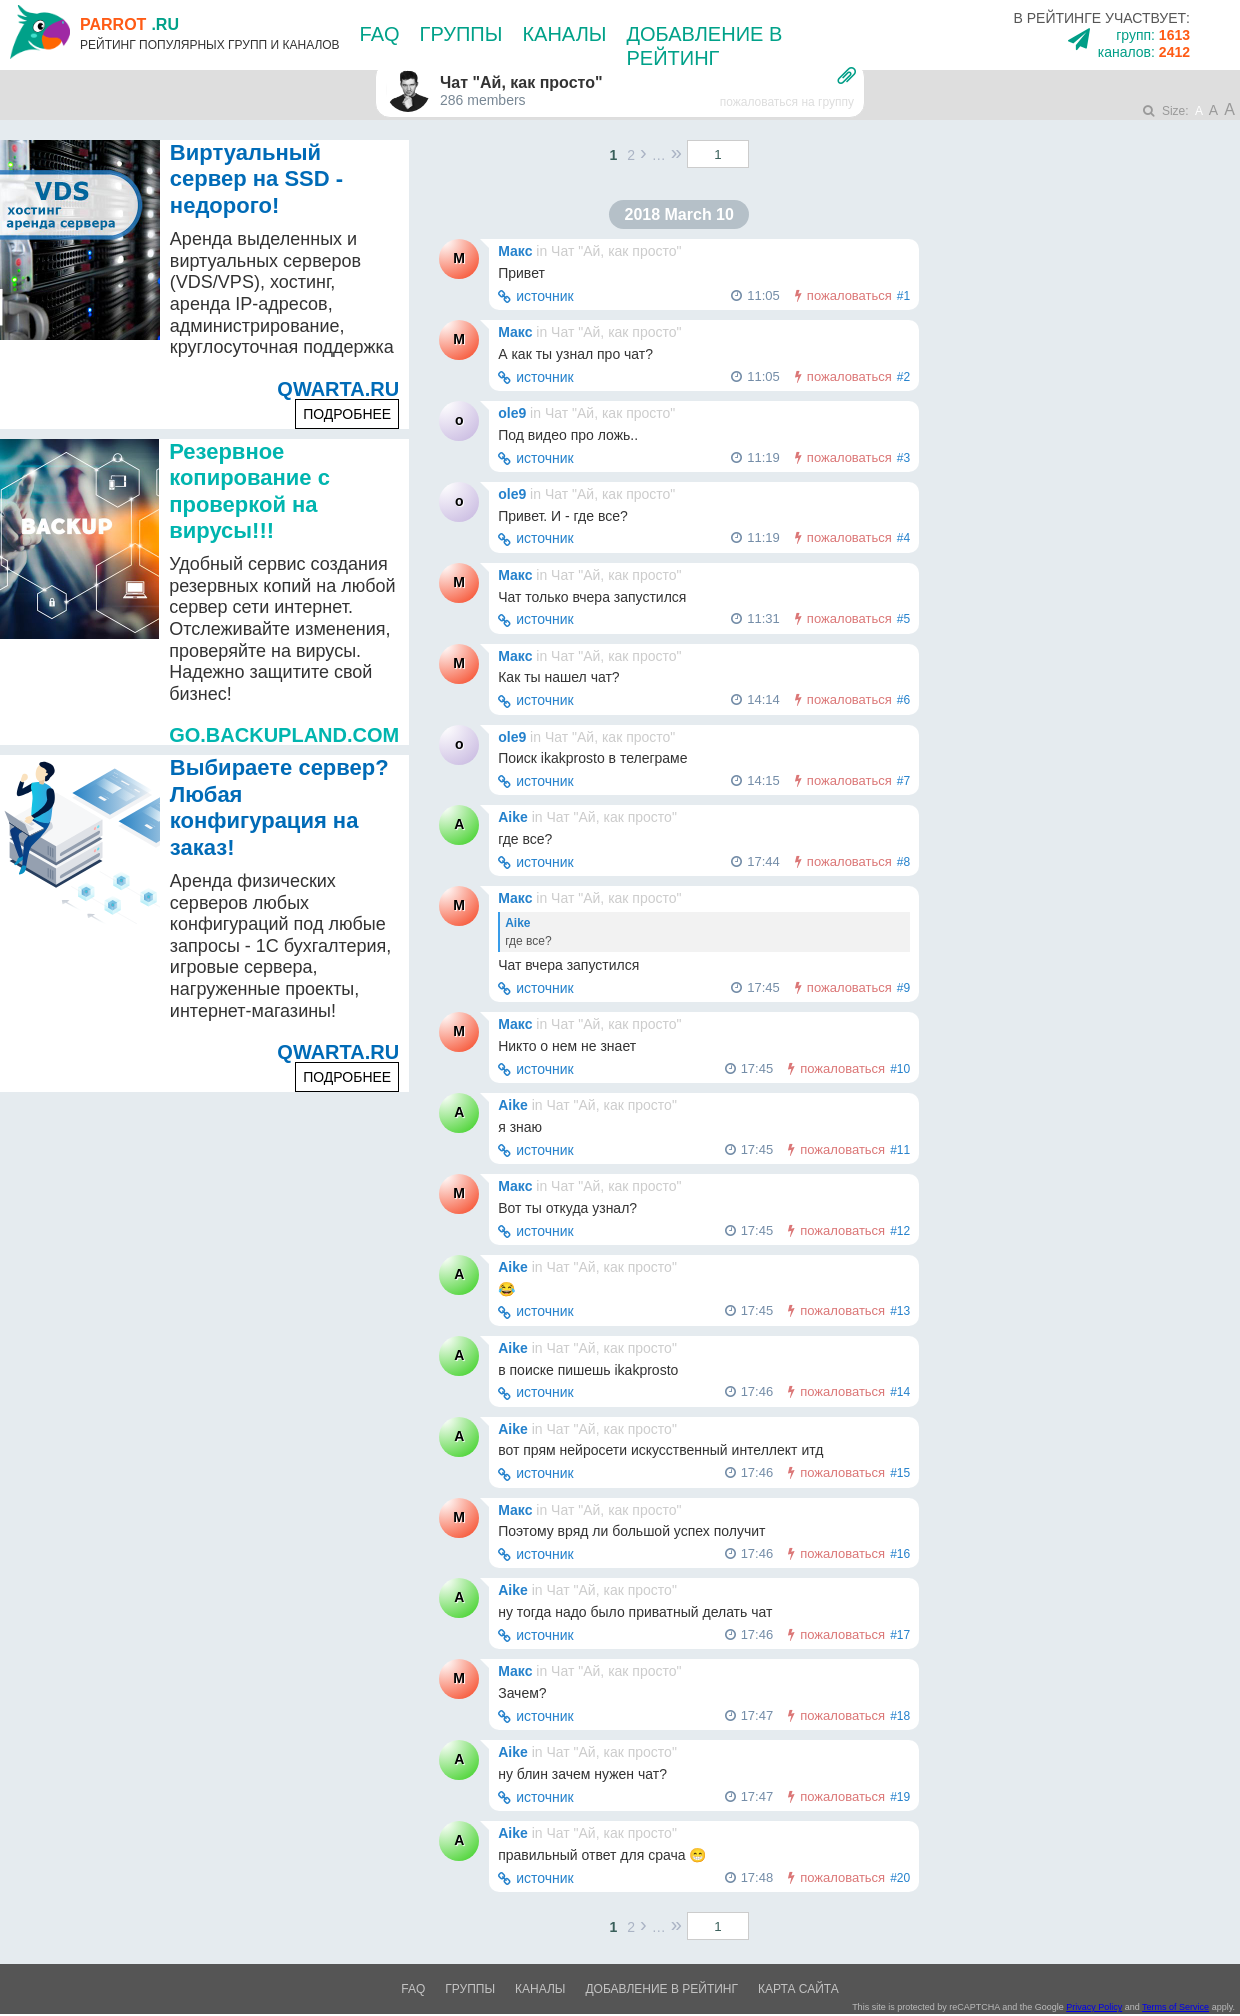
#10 (900, 1069)
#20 (900, 1878)
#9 (903, 988)
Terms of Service (1175, 2007)
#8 (903, 862)
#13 (900, 1311)
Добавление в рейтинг (661, 1989)
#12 (900, 1231)
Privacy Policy (1094, 2007)
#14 (900, 1392)
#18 (900, 1716)
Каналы (564, 34)
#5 (903, 619)
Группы (461, 34)
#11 (900, 1150)
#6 (903, 700)
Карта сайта (798, 1989)
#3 (903, 458)
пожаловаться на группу (787, 102)
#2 (903, 377)
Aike (513, 817)
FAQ (380, 34)
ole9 (512, 413)
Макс (515, 251)
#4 (903, 538)
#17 (900, 1635)
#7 (903, 781)
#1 (903, 296)
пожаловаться (849, 295)
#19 (900, 1797)
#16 (900, 1554)
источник (545, 296)
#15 (900, 1473)
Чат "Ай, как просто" (616, 251)
